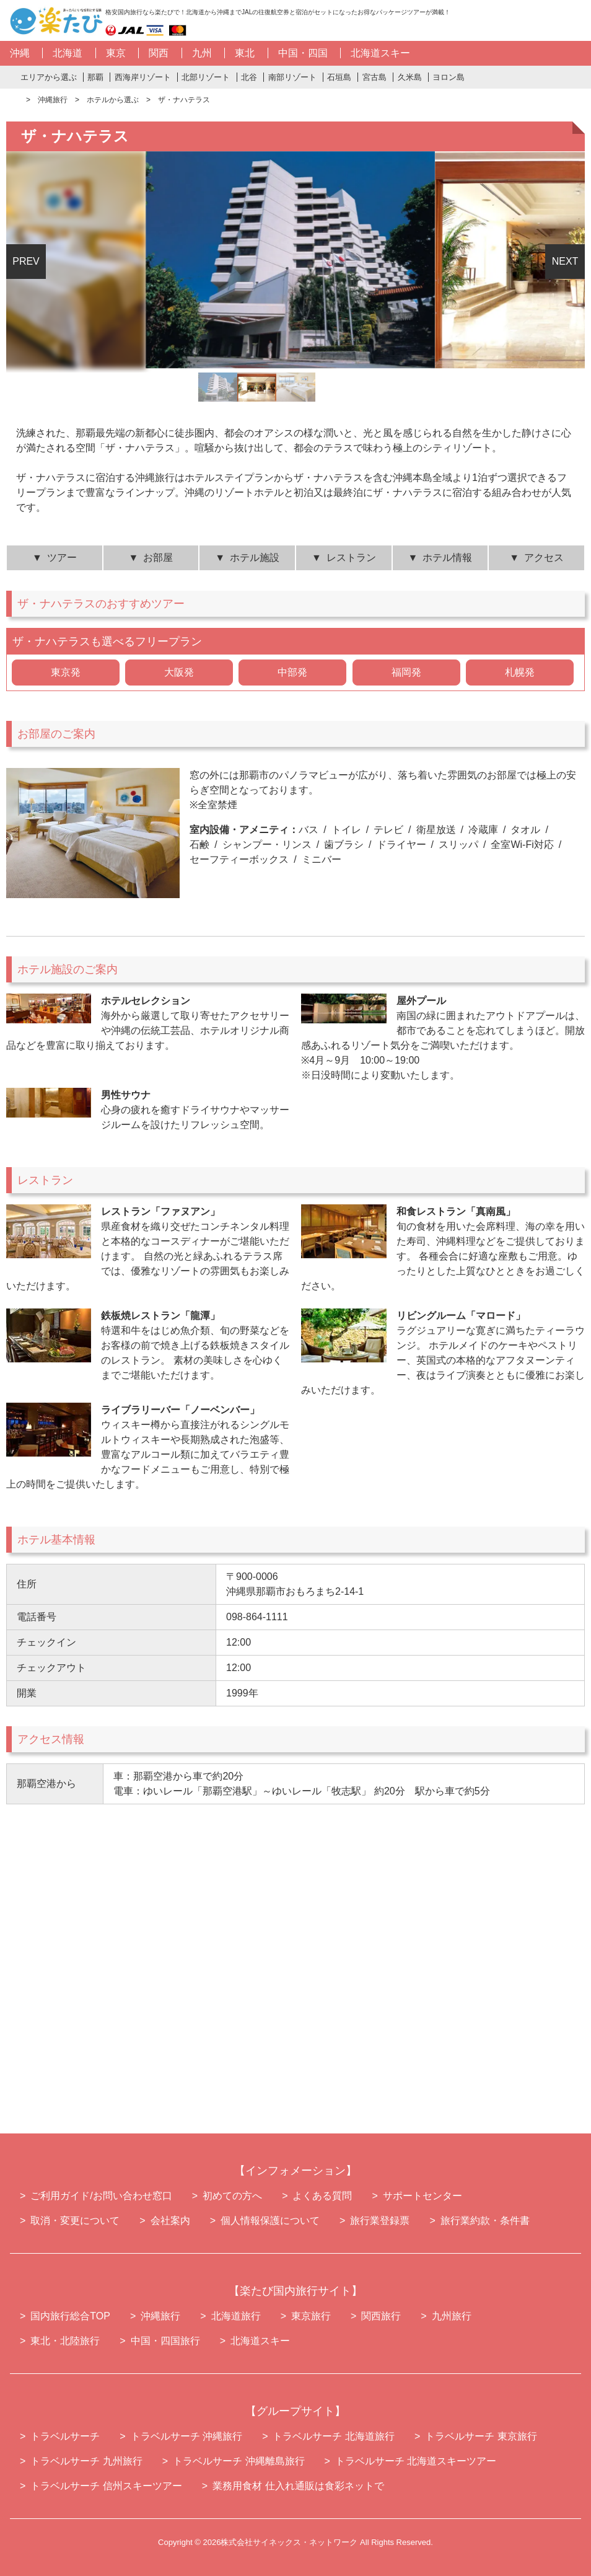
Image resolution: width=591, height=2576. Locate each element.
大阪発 (179, 672)
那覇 (95, 77)
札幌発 (520, 672)
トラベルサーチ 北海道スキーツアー (415, 2461)
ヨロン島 (448, 77)
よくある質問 (322, 2195)
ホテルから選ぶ (113, 99)
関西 (159, 53)
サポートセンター (422, 2195)
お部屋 (158, 557)
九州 (202, 53)
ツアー (62, 557)
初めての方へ (232, 2195)
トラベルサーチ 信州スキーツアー (106, 2486)
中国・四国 (303, 53)
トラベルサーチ (65, 2436)
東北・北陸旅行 (65, 2341)
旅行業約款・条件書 (485, 2220)
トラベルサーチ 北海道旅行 (333, 2436)
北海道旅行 (236, 2316)
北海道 (67, 53)
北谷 (249, 77)
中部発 (292, 672)
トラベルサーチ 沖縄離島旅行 (238, 2461)
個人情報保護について (270, 2220)
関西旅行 (381, 2316)
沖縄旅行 (53, 99)
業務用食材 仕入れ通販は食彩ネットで (297, 2486)
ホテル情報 (447, 557)
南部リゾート (292, 77)
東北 (245, 53)
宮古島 (374, 77)
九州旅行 (451, 2316)
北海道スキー (380, 53)
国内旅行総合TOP (70, 2316)
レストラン (351, 557)
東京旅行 (311, 2316)
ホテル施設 (254, 557)
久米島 (410, 77)
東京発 (66, 672)
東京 (116, 53)
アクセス (544, 557)
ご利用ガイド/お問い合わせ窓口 (101, 2195)
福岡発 (406, 672)
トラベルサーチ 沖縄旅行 (186, 2436)
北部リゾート (206, 77)
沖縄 (20, 53)
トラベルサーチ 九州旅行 (86, 2461)
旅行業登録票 (379, 2220)
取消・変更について (75, 2220)
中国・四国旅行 (165, 2341)
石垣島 (339, 77)
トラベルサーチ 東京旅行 (480, 2436)
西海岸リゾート (143, 77)
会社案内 (170, 2220)
